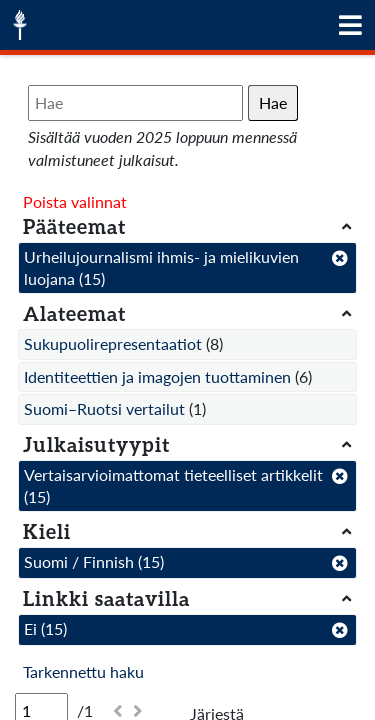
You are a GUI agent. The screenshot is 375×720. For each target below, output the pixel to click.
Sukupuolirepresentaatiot (113, 343)
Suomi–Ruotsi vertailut (104, 408)
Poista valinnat (75, 201)
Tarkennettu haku (83, 671)
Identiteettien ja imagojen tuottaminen (157, 376)
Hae (273, 102)
